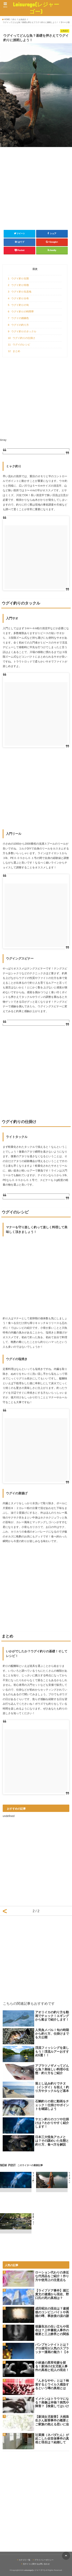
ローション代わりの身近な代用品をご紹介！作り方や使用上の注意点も (52, 2276)
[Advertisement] (36, 187)
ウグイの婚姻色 (18, 318)
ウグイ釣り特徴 (18, 285)
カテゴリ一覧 (24, 2560)
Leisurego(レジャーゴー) (36, 8)
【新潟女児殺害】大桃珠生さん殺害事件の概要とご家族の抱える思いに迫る (52, 2420)
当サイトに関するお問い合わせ (36, 2564)
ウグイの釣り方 (18, 324)
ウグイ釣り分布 (18, 298)
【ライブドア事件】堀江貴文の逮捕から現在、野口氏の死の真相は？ (52, 2294)
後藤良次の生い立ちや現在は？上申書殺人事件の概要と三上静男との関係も (52, 2330)
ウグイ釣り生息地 (19, 291)
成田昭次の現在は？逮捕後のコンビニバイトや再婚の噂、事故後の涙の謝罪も (52, 2312)
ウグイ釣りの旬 (18, 305)
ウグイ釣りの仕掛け (21, 338)
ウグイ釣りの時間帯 (21, 311)
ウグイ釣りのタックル (22, 331)
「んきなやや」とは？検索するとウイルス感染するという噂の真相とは (52, 2384)
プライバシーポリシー (44, 2560)
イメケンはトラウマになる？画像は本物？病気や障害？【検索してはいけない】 (52, 2402)
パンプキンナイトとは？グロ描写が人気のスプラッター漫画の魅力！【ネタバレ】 (52, 2348)
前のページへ (5, 1910)
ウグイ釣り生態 (18, 278)
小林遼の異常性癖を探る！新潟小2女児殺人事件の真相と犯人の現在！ (52, 2366)
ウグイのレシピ (19, 344)
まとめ (14, 351)
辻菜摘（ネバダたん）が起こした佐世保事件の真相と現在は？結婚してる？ (52, 2438)
